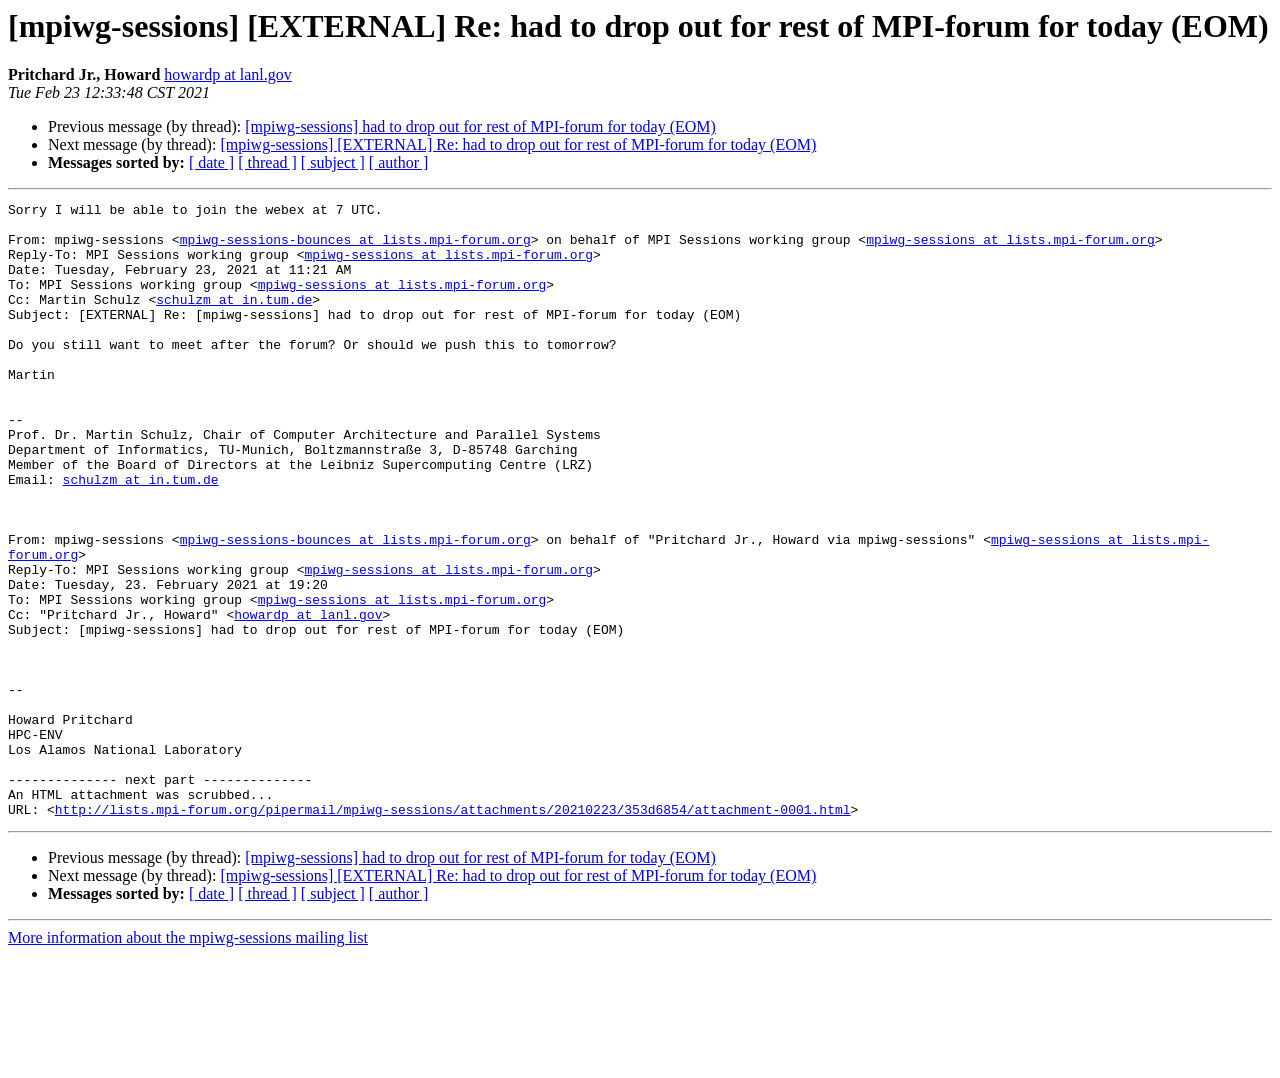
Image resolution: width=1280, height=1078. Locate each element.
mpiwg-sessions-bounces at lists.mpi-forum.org (355, 248)
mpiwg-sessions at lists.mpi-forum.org (1010, 248)
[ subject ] (333, 162)
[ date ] (211, 162)
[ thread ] (267, 162)
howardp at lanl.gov (228, 74)
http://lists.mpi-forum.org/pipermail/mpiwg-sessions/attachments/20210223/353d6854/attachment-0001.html (453, 932)
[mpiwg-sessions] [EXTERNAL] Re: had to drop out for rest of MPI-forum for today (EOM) (518, 144)
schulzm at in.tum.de (234, 320)
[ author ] (399, 162)
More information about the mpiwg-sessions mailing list (188, 1060)
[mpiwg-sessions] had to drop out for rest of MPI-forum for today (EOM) (480, 126)
